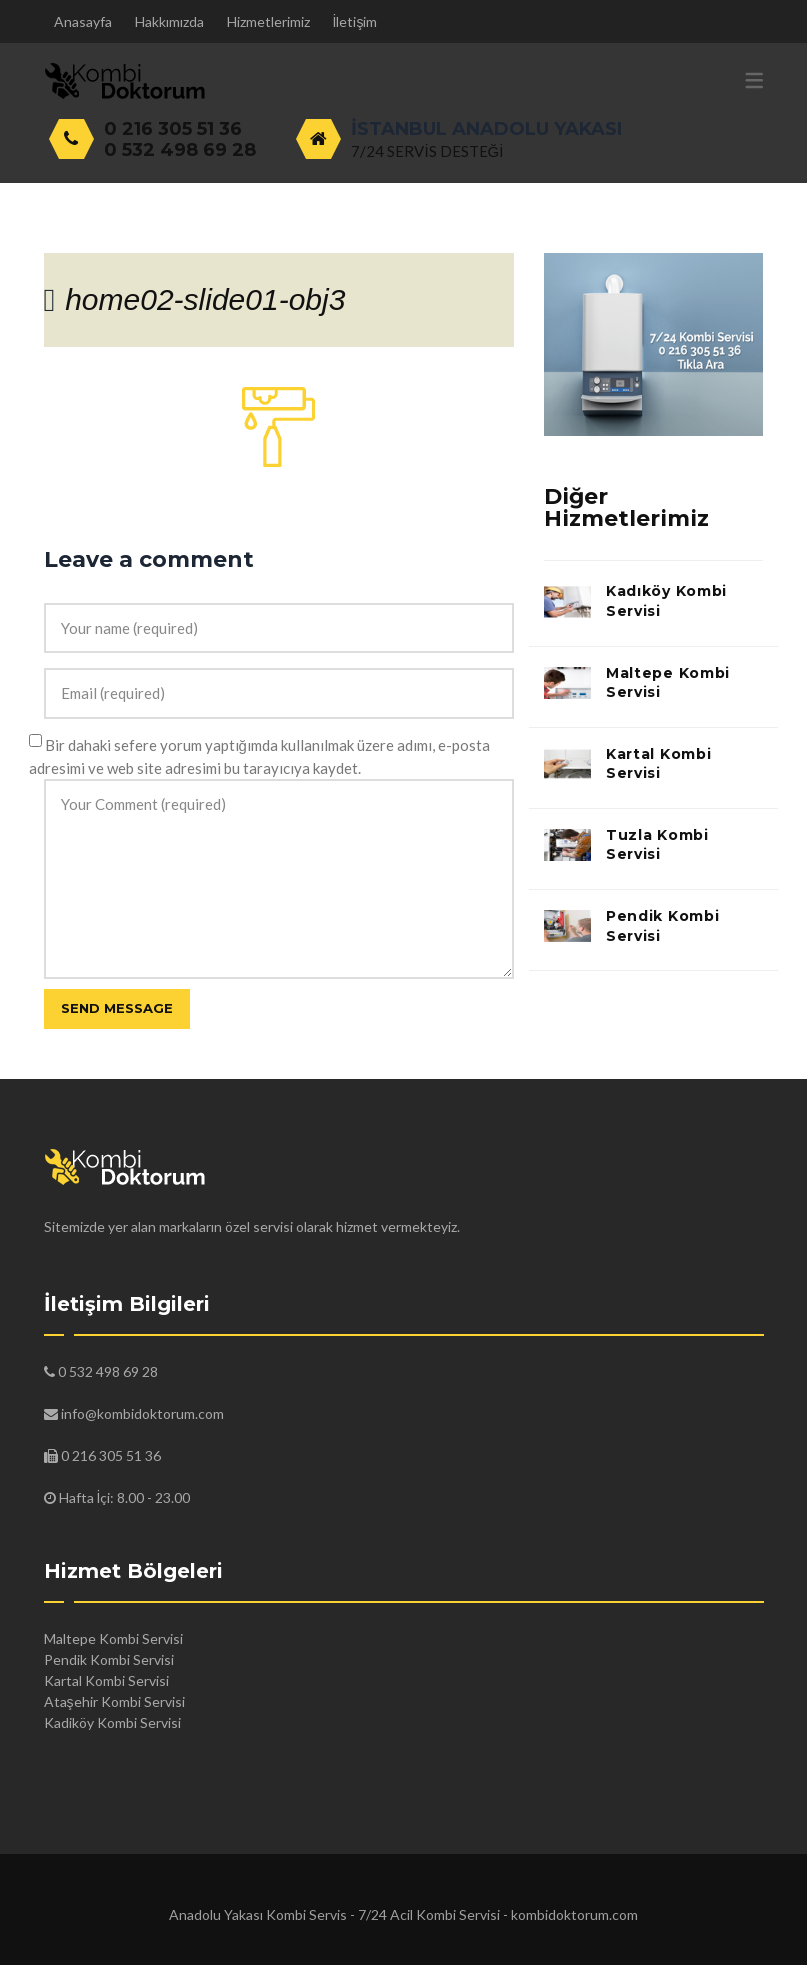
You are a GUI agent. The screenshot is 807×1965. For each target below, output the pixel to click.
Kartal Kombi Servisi (658, 764)
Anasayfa (83, 21)
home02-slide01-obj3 (205, 299)
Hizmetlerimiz (268, 21)
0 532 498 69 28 (180, 150)
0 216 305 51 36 (173, 129)
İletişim (355, 21)
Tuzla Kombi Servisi (657, 845)
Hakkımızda (169, 21)
